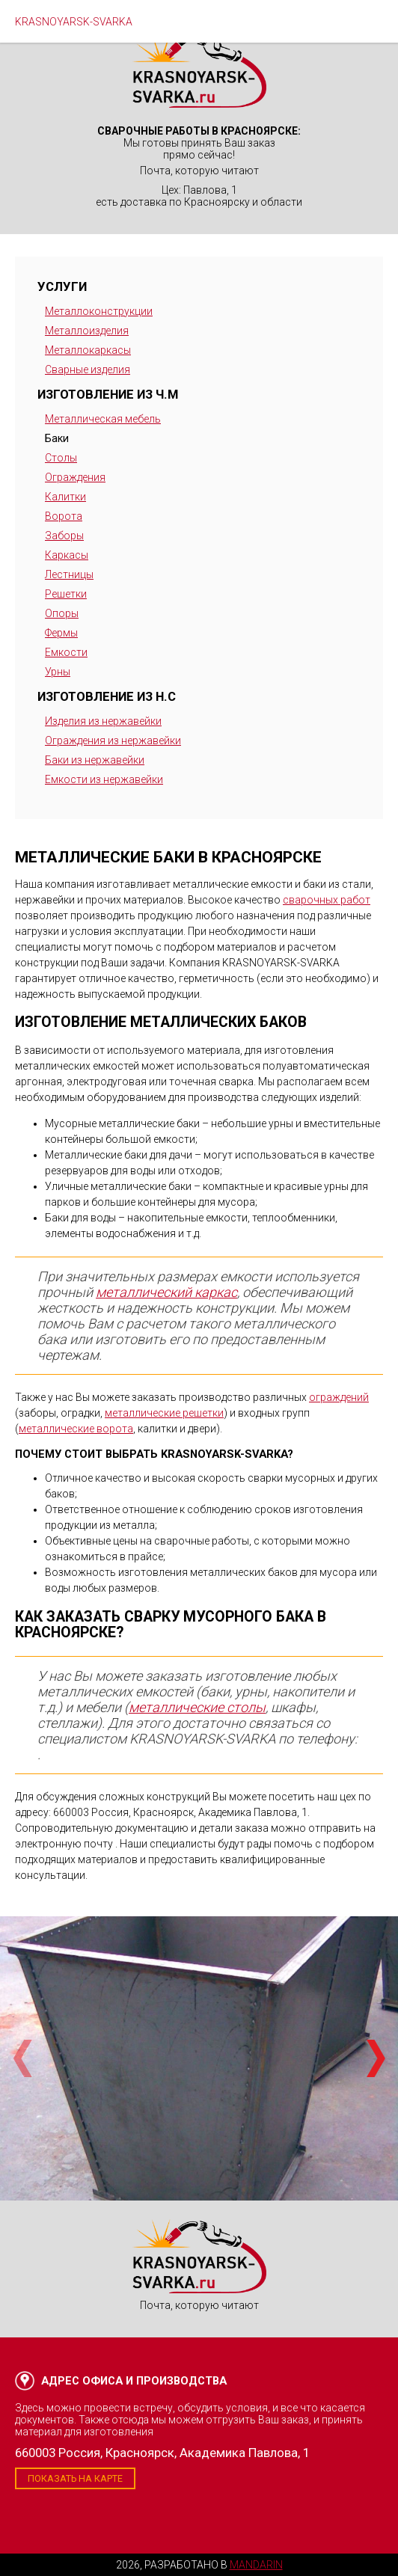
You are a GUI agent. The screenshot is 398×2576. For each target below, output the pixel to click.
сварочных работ (326, 900)
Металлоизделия (87, 331)
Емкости (66, 652)
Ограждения (75, 477)
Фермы (61, 633)
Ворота (63, 516)
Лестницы (69, 574)
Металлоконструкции (99, 311)
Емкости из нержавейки (104, 779)
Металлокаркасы (88, 350)
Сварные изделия (87, 369)
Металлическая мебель (103, 419)
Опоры (62, 613)
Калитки (65, 497)
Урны (57, 672)
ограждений (339, 1397)
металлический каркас (166, 1292)
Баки (57, 438)
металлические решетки (164, 1413)
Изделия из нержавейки (103, 721)
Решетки (66, 594)
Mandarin (256, 2565)
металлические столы (197, 1707)
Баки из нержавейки (94, 760)
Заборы (64, 536)
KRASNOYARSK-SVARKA (73, 22)
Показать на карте (75, 2478)
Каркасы (66, 555)
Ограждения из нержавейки (113, 740)
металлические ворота (76, 1429)
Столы (61, 458)
